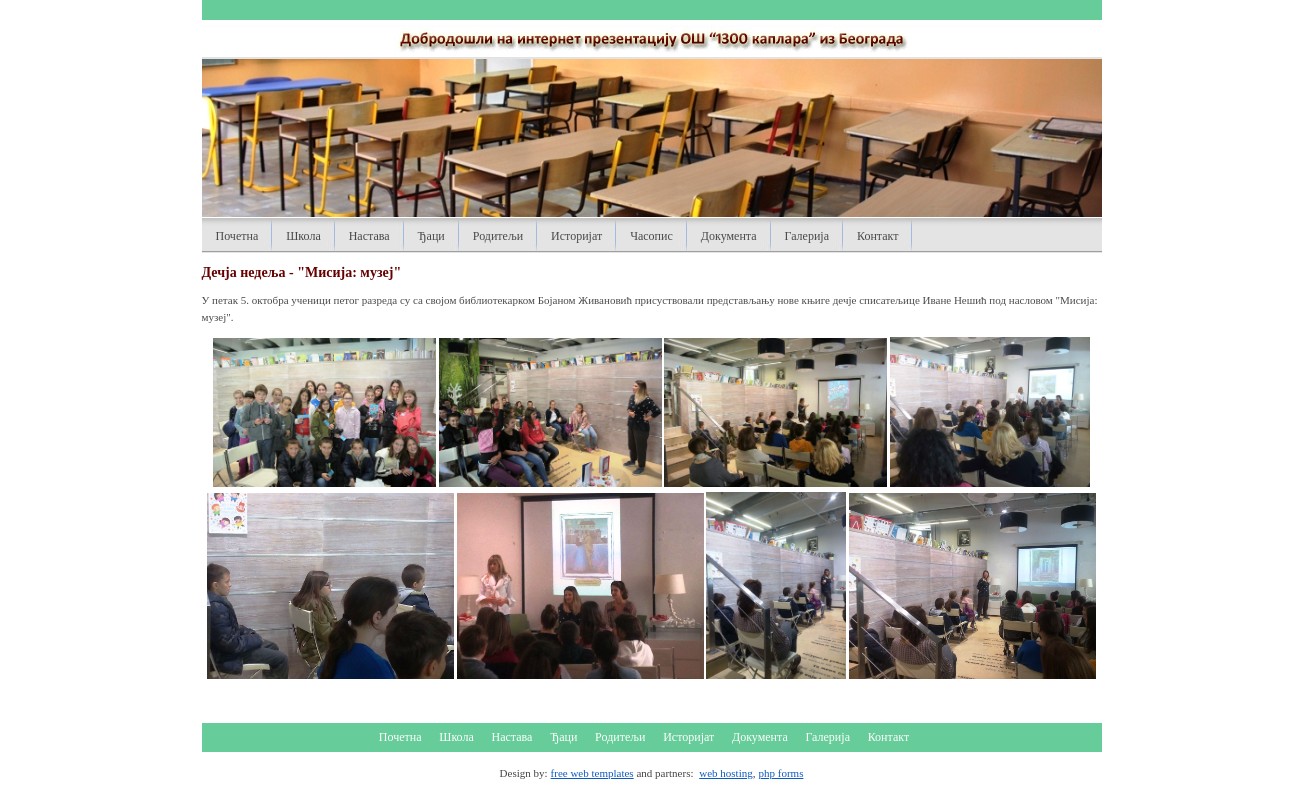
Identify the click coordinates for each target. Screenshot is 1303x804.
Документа (729, 236)
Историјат (576, 236)
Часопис (651, 236)
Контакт (877, 236)
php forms (781, 773)
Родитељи (498, 236)
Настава (369, 236)
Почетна (237, 236)
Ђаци (431, 236)
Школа (303, 236)
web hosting (725, 773)
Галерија (807, 236)
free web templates (592, 773)
